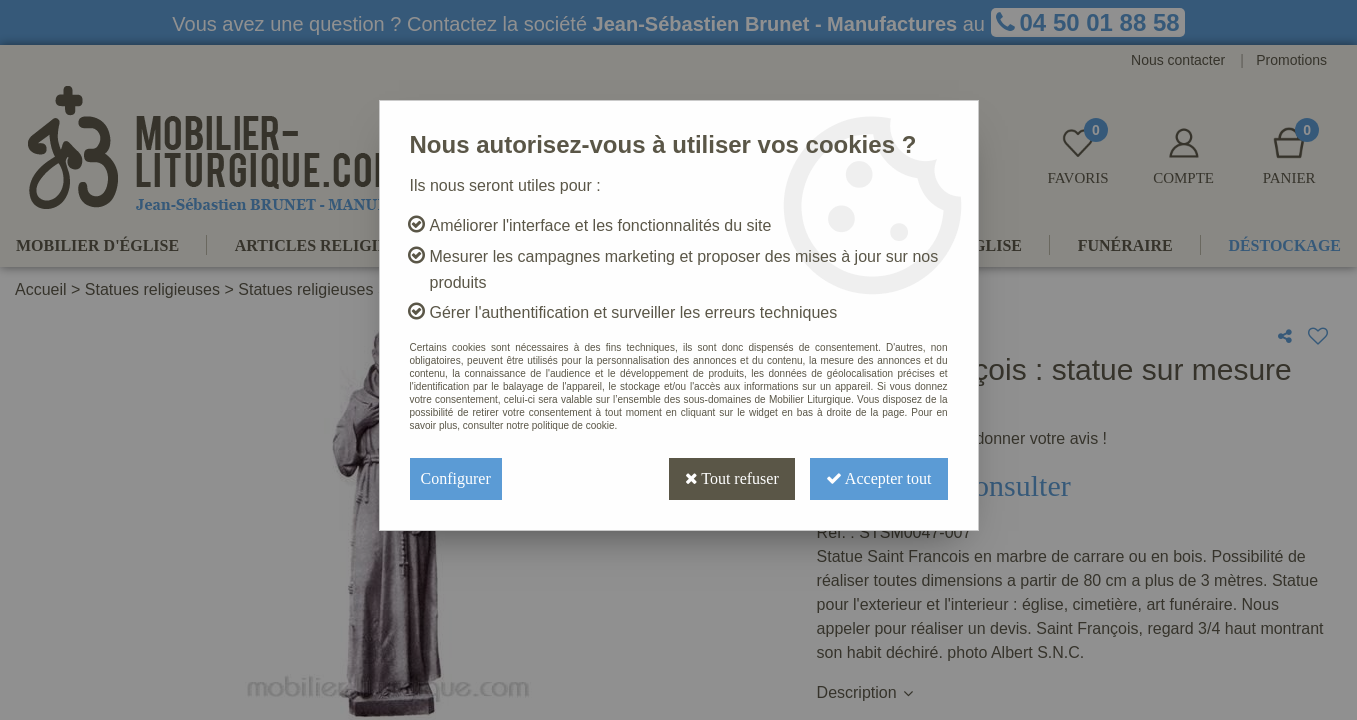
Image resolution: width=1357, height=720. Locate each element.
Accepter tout (879, 478)
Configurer (456, 478)
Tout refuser (732, 478)
